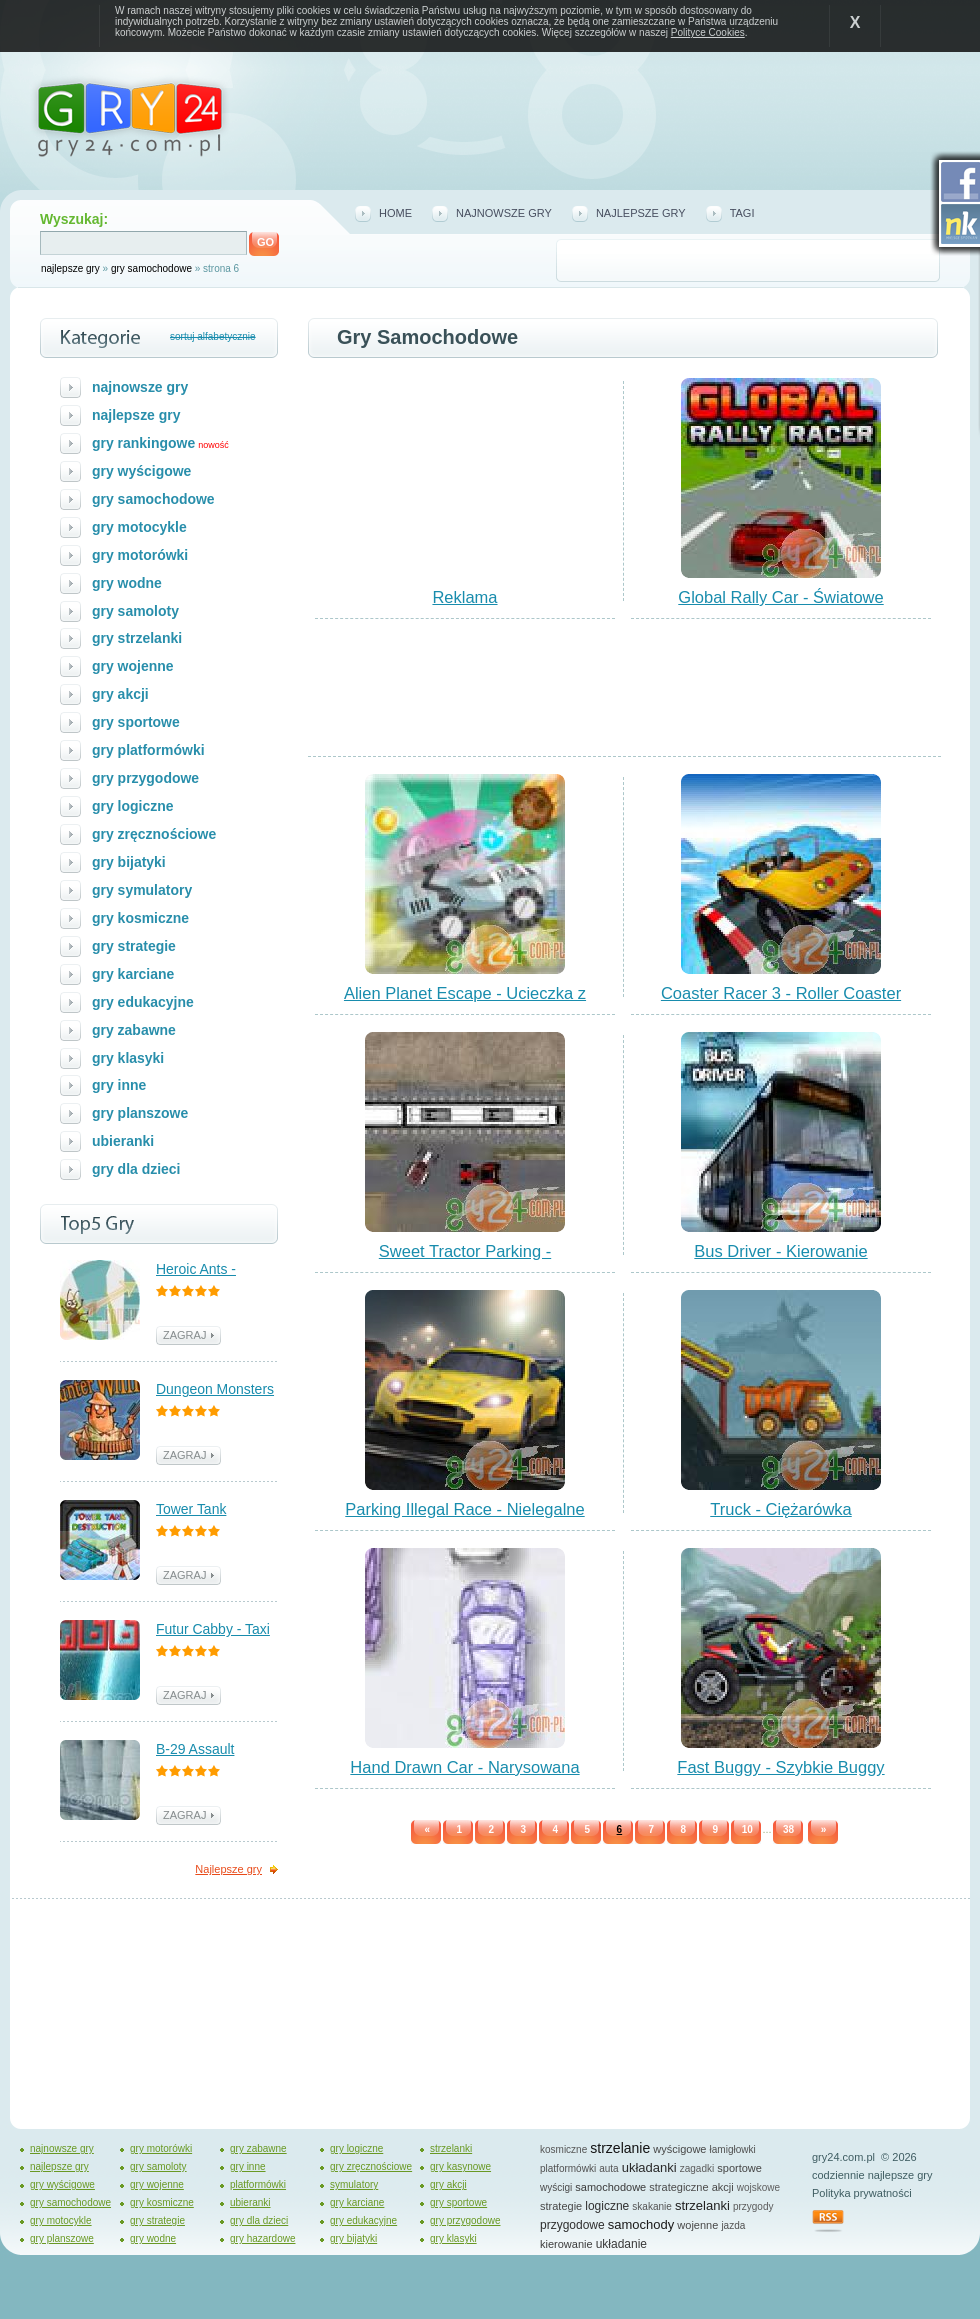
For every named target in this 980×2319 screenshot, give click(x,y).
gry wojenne (133, 666)
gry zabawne (134, 1030)
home (395, 213)
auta (608, 2168)
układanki (649, 2167)
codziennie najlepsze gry (872, 2175)
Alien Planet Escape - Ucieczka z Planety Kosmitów (465, 1002)
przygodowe (572, 2225)
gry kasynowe (460, 2166)
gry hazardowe (263, 2238)
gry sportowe (136, 722)
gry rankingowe (143, 443)
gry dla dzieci (136, 1169)
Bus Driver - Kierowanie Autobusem (780, 1260)
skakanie (651, 2206)
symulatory (354, 2184)
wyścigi (556, 2187)
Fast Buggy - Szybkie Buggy (780, 1767)
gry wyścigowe (141, 471)
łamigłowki (733, 2149)
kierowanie (566, 2244)
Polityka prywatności (862, 2193)
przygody (753, 2206)
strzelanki (451, 2148)
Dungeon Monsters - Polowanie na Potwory (215, 1390)
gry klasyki (128, 1058)
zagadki (697, 2168)
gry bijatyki (129, 862)
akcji (723, 2187)
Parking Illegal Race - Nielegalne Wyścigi (464, 1518)
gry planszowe (140, 1113)
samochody (641, 2224)
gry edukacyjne (143, 1002)
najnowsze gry (504, 213)
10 (747, 1829)
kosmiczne (563, 2149)
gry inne (119, 1085)
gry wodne (127, 583)
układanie (621, 2244)
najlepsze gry (70, 268)
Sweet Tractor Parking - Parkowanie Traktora (465, 1260)
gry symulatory (142, 890)
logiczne (607, 2206)
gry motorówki (140, 555)
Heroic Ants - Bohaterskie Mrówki (217, 1270)
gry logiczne (133, 806)
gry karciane (133, 974)
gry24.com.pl (843, 2157)
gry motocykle (139, 527)
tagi (742, 213)
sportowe (739, 2168)
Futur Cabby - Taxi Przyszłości (213, 1630)
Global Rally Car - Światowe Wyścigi (780, 606)
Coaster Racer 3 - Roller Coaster (781, 993)
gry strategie (134, 946)
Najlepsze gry (228, 1869)
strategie (561, 2206)
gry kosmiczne (140, 918)
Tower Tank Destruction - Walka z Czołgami (216, 1510)
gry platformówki (148, 750)
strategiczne (678, 2187)
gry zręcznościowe (154, 834)
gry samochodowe (151, 268)
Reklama (464, 597)
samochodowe (610, 2187)
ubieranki (123, 1141)
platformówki (258, 2184)
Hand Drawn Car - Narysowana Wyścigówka (464, 1776)
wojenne (697, 2225)
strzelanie (620, 2148)
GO (265, 242)
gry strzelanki (137, 638)
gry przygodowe (145, 778)
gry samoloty (135, 611)
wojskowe (758, 2187)
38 (788, 1829)
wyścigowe (679, 2149)
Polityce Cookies (708, 32)
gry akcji (120, 694)
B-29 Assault (195, 1749)
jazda (733, 2225)
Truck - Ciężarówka (781, 1509)
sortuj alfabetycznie (213, 336)
